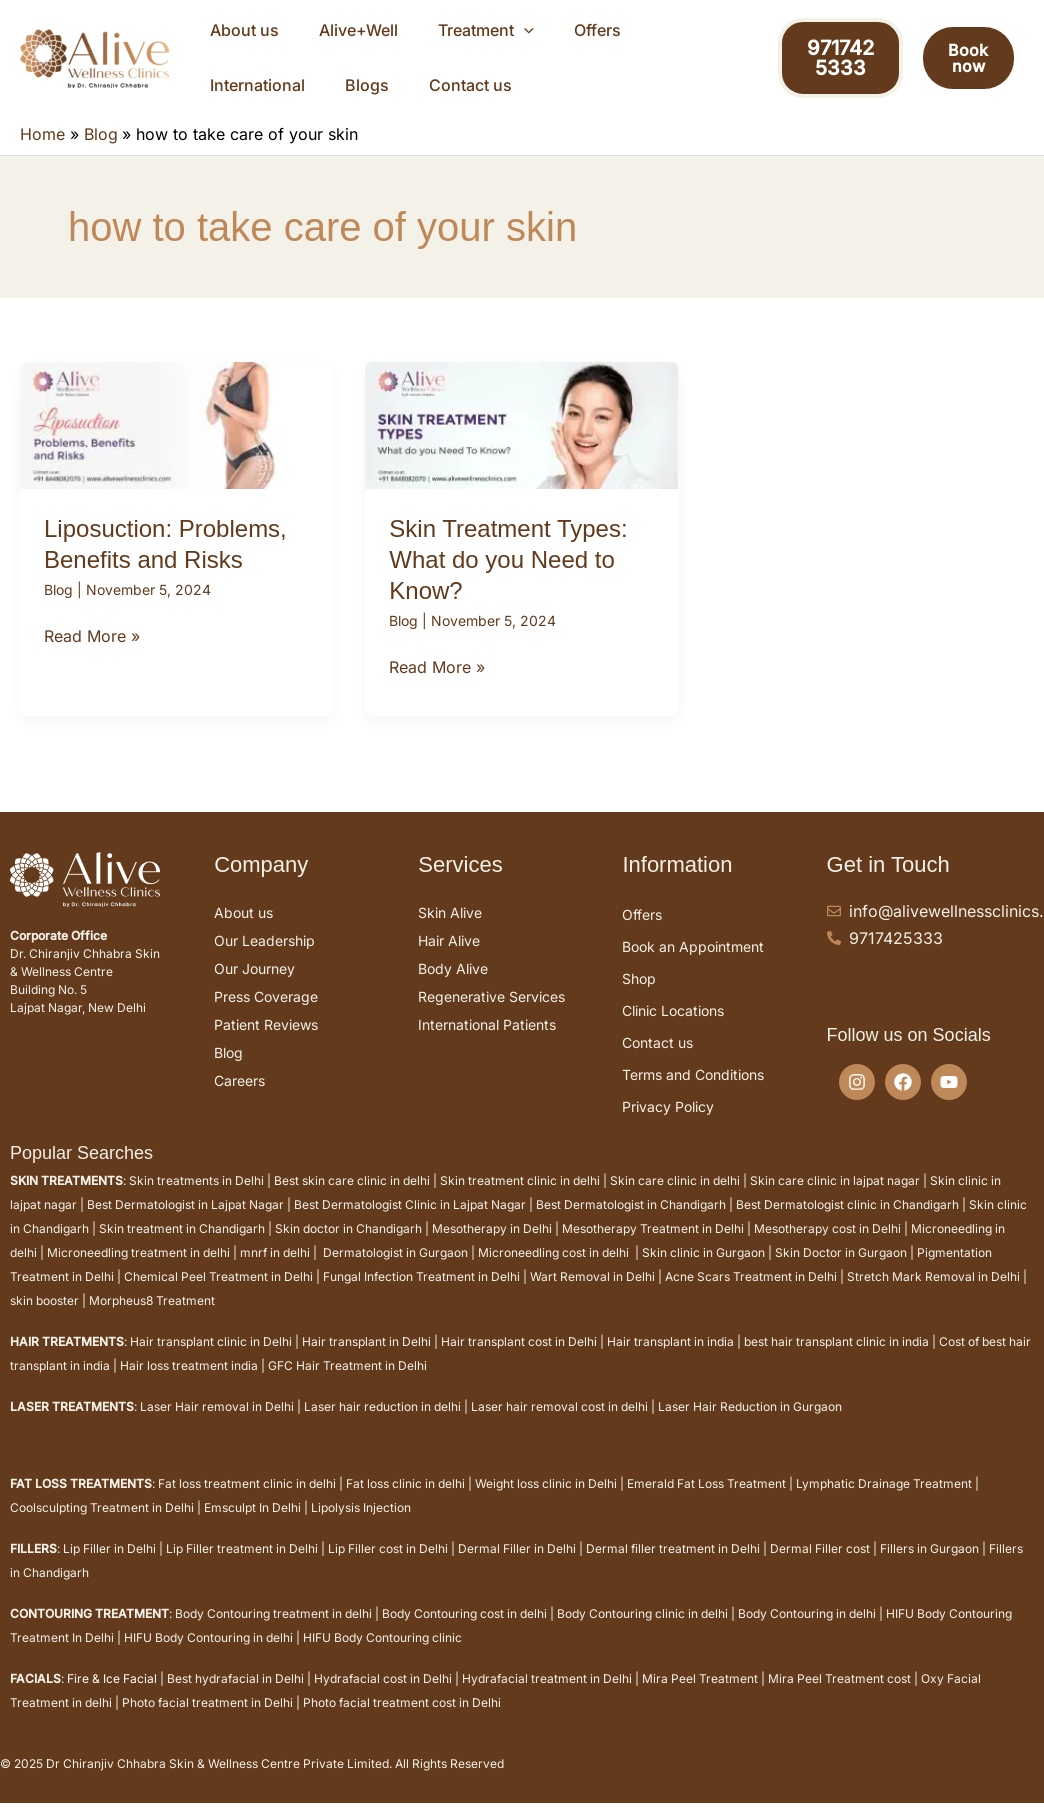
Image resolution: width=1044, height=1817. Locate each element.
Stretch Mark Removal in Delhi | (937, 1296)
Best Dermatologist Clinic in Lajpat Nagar (410, 1224)
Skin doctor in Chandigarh (348, 1248)
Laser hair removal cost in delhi (559, 1426)
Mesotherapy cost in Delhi (827, 1248)
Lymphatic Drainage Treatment (884, 1503)
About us (232, 35)
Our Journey (254, 988)
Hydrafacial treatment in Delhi (547, 1698)
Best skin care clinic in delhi (352, 1200)
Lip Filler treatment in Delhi (242, 1568)
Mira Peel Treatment (700, 1698)
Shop (639, 998)
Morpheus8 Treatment (152, 1320)
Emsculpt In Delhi (252, 1527)
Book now (960, 68)
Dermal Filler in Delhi (517, 1568)
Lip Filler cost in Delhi (388, 1568)
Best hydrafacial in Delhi (235, 1698)
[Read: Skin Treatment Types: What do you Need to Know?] (521, 444)
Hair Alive (449, 960)
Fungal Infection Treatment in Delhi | (426, 1296)
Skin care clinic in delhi (675, 1200)
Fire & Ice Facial (112, 1698)
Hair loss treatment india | (194, 1385)
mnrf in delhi (275, 1272)
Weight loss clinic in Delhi (546, 1503)
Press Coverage (266, 1016)
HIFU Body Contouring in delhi (208, 1657)
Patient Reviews (266, 1044)
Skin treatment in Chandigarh (182, 1248)
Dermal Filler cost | (825, 1568)
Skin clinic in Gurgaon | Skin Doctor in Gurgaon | (779, 1272)
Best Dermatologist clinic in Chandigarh (847, 1224)
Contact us (239, 100)
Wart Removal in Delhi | (597, 1296)
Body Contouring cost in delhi (464, 1633)
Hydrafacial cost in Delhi (383, 1698)
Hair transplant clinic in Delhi (211, 1361)
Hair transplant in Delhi (366, 1361)
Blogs (686, 35)
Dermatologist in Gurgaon (395, 1272)
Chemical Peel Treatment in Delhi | (223, 1296)
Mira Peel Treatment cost (839, 1698)
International (600, 35)
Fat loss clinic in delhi (405, 1503)
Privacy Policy (668, 1126)
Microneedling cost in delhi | (560, 1272)
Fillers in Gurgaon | (934, 1568)
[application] (464, 35)
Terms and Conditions (693, 1094)
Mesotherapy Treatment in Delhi (653, 1248)
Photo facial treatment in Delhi (207, 1722)
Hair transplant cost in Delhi (519, 1361)
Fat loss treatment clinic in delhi (247, 1503)
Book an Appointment (693, 966)
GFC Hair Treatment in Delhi (347, 1385)
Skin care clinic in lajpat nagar (835, 1200)
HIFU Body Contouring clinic (382, 1657)
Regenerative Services (491, 1016)
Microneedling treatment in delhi (138, 1272)
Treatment (426, 35)
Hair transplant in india (670, 1361)
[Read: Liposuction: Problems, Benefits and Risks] (176, 444)
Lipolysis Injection (361, 1527)
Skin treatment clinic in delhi (518, 1200)
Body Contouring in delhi (807, 1633)
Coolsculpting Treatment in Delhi (102, 1527)
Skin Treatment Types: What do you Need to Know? (508, 579)
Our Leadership (264, 960)
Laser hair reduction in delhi (382, 1426)
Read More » (92, 655)
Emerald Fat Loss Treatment (706, 1503)
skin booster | (48, 1320)
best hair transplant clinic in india (836, 1361)
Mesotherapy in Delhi (492, 1248)
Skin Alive (450, 932)
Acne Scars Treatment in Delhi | (756, 1296)
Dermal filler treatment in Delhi (673, 1568)
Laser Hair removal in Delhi (217, 1426)
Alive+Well (322, 35)
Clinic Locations (673, 1030)
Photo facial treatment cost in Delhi (402, 1722)
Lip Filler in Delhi (109, 1568)
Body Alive (453, 988)
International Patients (487, 1044)
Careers (239, 1100)
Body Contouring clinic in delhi (642, 1633)
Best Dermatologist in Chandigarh (631, 1224)
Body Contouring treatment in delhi (273, 1633)
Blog (58, 609)
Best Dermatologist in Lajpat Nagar (185, 1224)
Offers (513, 35)
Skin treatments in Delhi (196, 1200)
